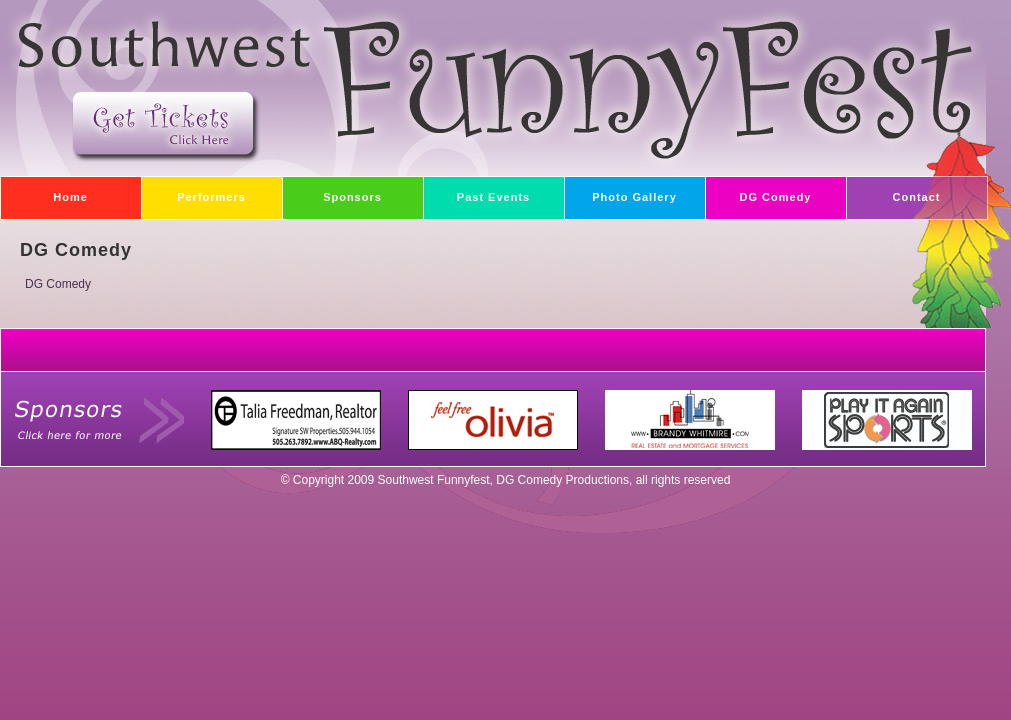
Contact (893, 192)
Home (44, 192)
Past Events (476, 192)
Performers (193, 192)
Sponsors (332, 192)
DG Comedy (758, 192)
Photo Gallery (620, 192)
